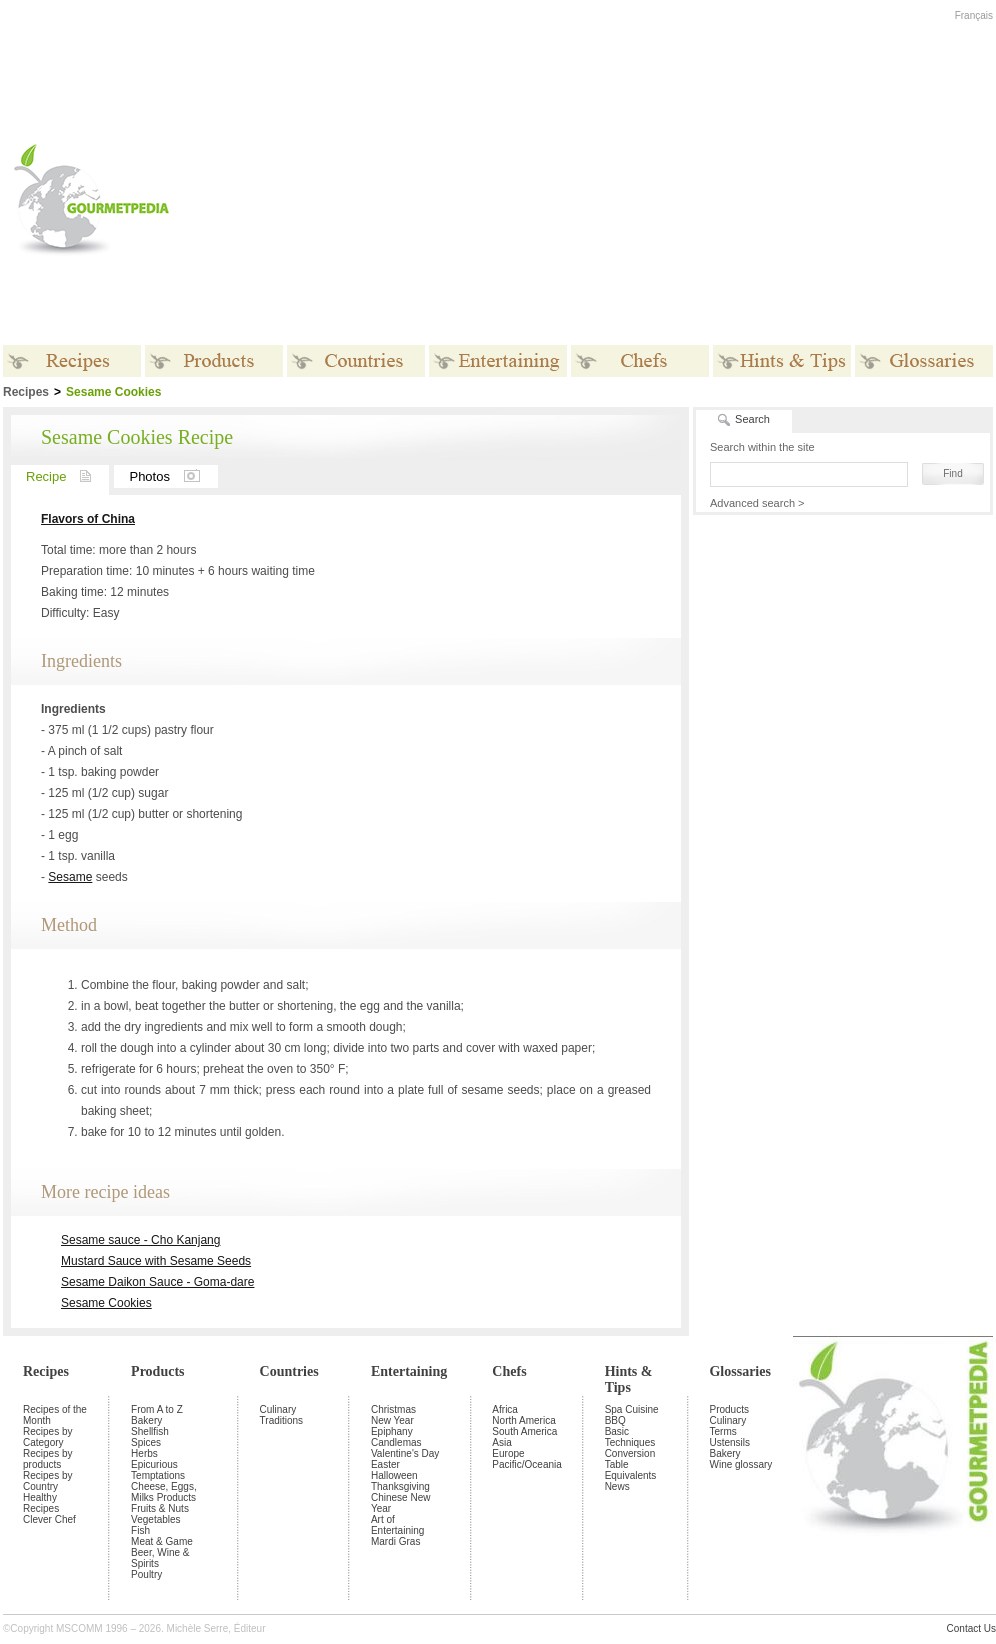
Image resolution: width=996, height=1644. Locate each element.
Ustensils (729, 1442)
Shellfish (150, 1431)
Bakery (146, 1420)
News (617, 1486)
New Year (392, 1420)
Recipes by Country (47, 1481)
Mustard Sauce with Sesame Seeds (156, 1261)
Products (157, 1371)
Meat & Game (162, 1541)
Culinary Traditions (282, 1415)
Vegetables (156, 1519)
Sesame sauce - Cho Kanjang (140, 1240)
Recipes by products (47, 1459)
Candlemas (396, 1442)
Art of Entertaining (397, 1525)
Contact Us (971, 1628)
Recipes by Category (47, 1437)
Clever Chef (49, 1519)
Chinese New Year (400, 1503)
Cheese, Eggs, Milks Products (164, 1492)
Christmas (393, 1409)
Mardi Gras (395, 1541)
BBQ (615, 1420)
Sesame (70, 877)
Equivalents (631, 1475)
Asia (501, 1442)
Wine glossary (740, 1464)
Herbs (144, 1453)
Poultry (146, 1574)
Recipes (46, 1371)
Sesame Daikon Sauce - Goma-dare (157, 1282)
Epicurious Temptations (158, 1470)
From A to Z (157, 1409)
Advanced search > (757, 503)
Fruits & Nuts (160, 1508)
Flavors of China (88, 519)
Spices (146, 1442)
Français (974, 15)
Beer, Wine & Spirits (160, 1558)
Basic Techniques (630, 1437)
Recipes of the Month (55, 1415)
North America (523, 1420)
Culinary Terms (727, 1426)
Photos (173, 476)
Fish (140, 1530)
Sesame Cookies (106, 1303)
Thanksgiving (400, 1486)
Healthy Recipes (41, 1503)
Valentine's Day (405, 1453)
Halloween (394, 1475)
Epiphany (392, 1431)
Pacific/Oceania (526, 1464)
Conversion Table (630, 1459)
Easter (385, 1464)
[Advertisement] (612, 199)
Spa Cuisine (632, 1409)
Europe (508, 1453)
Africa (505, 1409)
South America (524, 1431)
